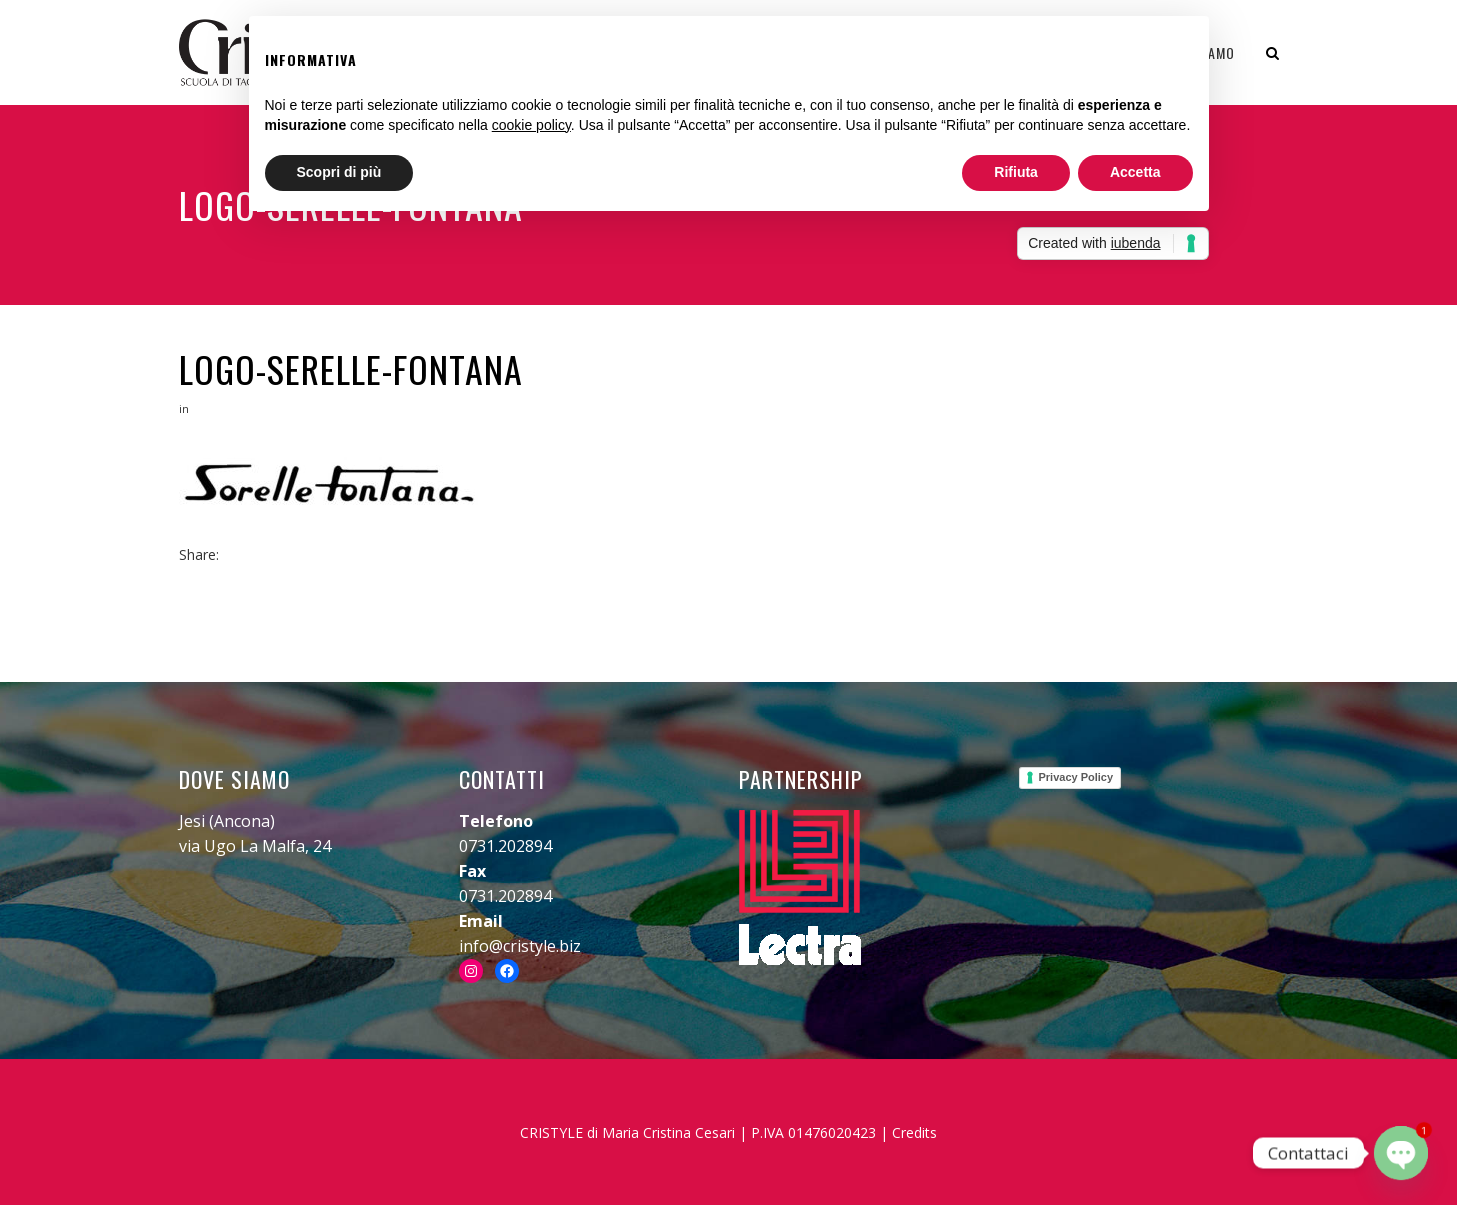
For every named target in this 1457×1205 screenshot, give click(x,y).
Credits (914, 1132)
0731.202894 (505, 846)
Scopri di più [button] (339, 172)
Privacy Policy (1076, 777)
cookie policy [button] (531, 125)
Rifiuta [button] (1016, 172)
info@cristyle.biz (520, 946)
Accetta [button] (1135, 172)
